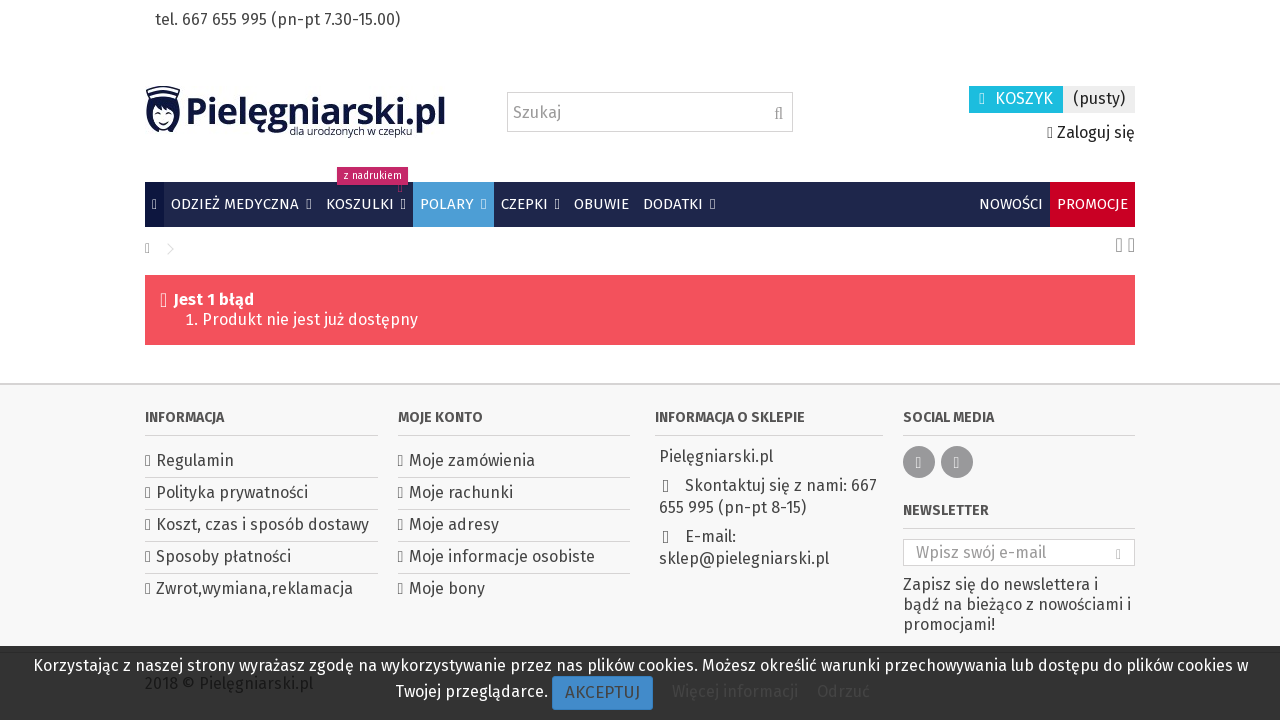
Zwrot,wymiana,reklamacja (254, 588)
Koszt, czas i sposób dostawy (262, 524)
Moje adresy (454, 524)
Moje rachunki (461, 492)
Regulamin (195, 460)
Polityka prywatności (232, 492)
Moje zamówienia (472, 460)
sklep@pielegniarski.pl (744, 558)
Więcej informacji (737, 691)
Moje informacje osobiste (502, 556)
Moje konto (440, 417)
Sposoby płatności (223, 556)
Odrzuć (843, 691)
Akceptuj (602, 692)
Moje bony (447, 588)
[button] (241, 204)
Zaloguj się (1091, 132)
